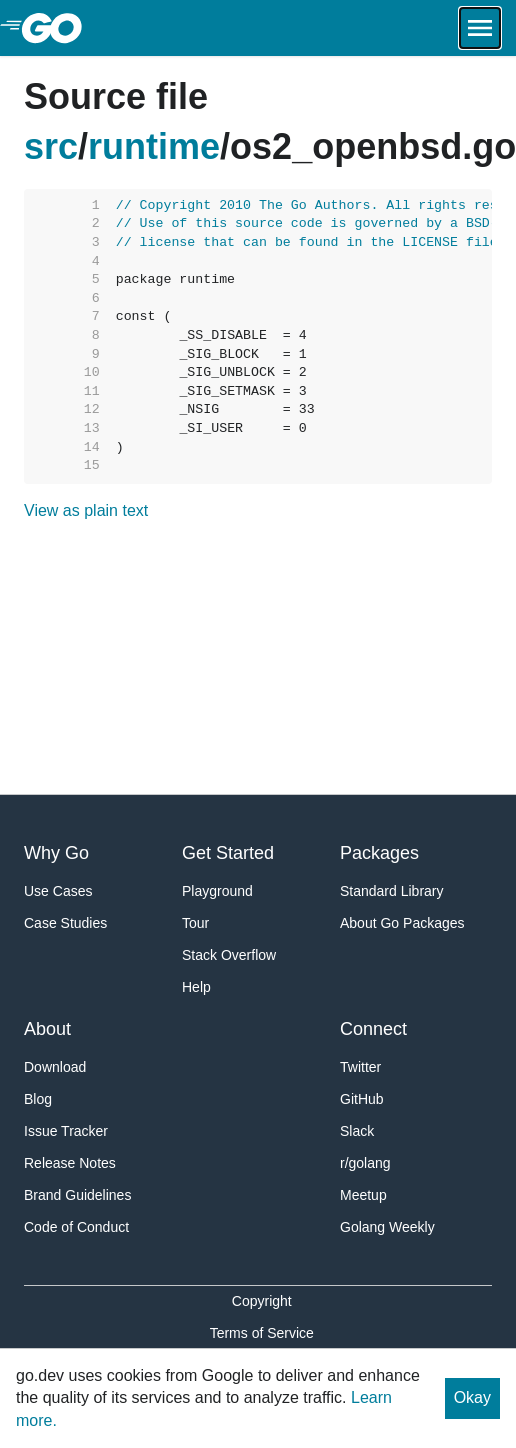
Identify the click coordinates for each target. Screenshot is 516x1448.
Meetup (363, 1195)
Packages (379, 853)
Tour (195, 923)
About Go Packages (402, 923)
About (47, 1029)
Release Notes (70, 1163)
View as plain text (86, 510)
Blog (38, 1099)
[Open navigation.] (480, 28)
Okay (472, 1397)
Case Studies (65, 923)
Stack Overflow (229, 955)
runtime (154, 146)
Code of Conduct (76, 1227)
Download (55, 1067)
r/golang (365, 1163)
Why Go (56, 853)
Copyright (262, 1301)
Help (196, 987)
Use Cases (58, 891)
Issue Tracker (66, 1131)
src (51, 146)
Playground (217, 891)
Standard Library (392, 891)
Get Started (228, 853)
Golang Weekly (387, 1227)
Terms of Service (262, 1333)
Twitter (360, 1067)
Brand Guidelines (77, 1195)
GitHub (362, 1099)
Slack (357, 1131)
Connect (373, 1029)
